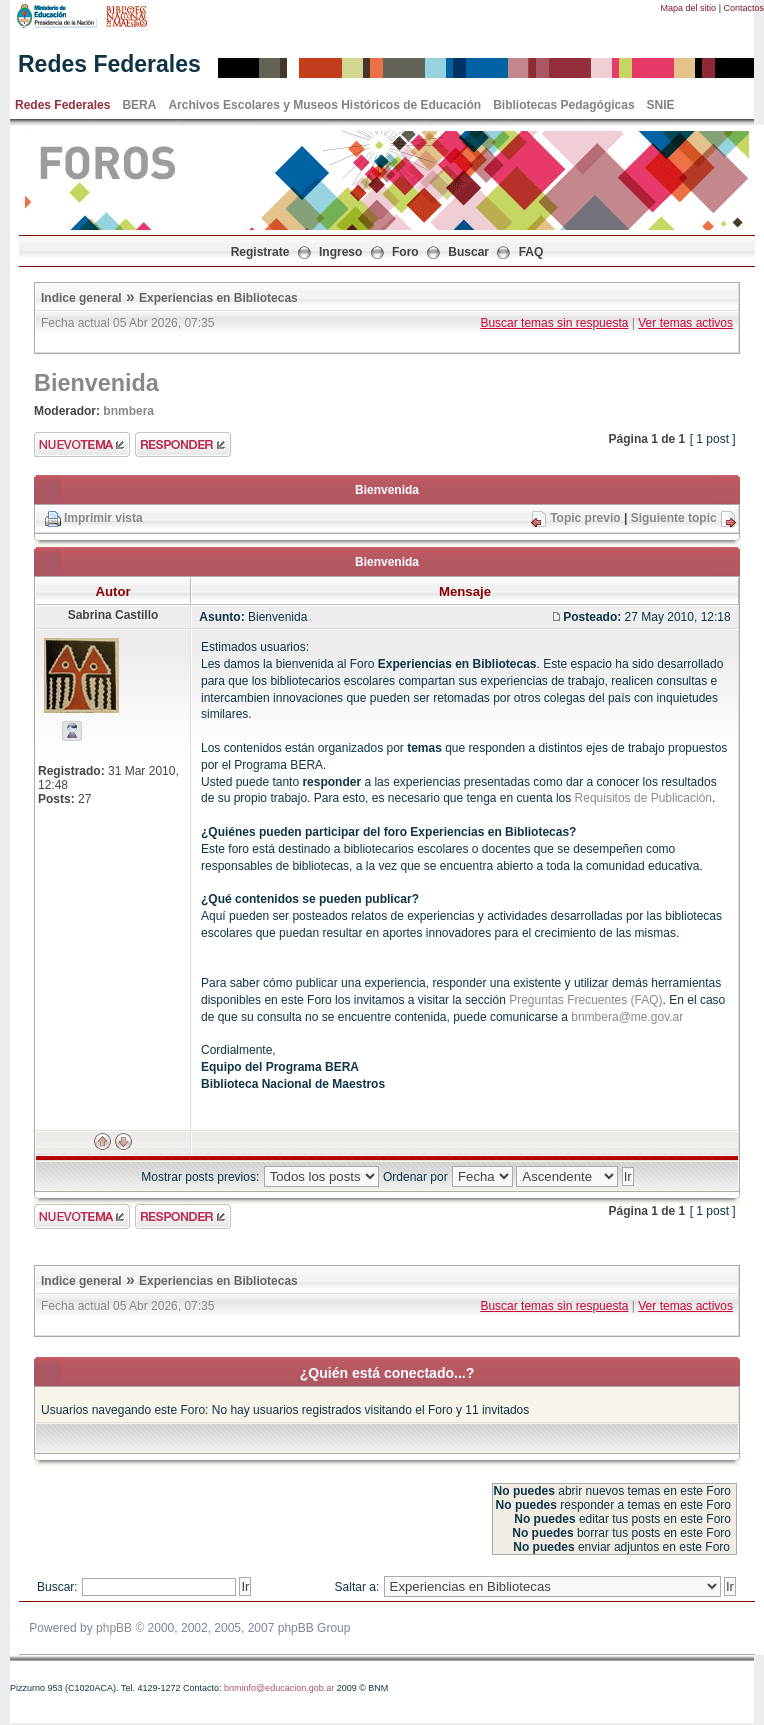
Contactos (743, 8)
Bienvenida (96, 383)
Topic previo (585, 518)
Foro (405, 252)
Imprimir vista (103, 518)
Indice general (81, 298)
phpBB (114, 1628)
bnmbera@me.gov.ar (627, 1017)
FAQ (531, 252)
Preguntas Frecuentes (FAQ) (585, 1000)
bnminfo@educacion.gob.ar (279, 1688)
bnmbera (128, 411)
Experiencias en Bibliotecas (218, 298)
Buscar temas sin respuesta (554, 323)
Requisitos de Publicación (643, 798)
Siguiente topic (674, 518)
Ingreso (340, 252)
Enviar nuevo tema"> (82, 444)
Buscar (468, 252)
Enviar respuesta (183, 444)
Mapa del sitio (689, 8)
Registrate (260, 252)
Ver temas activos (685, 323)
